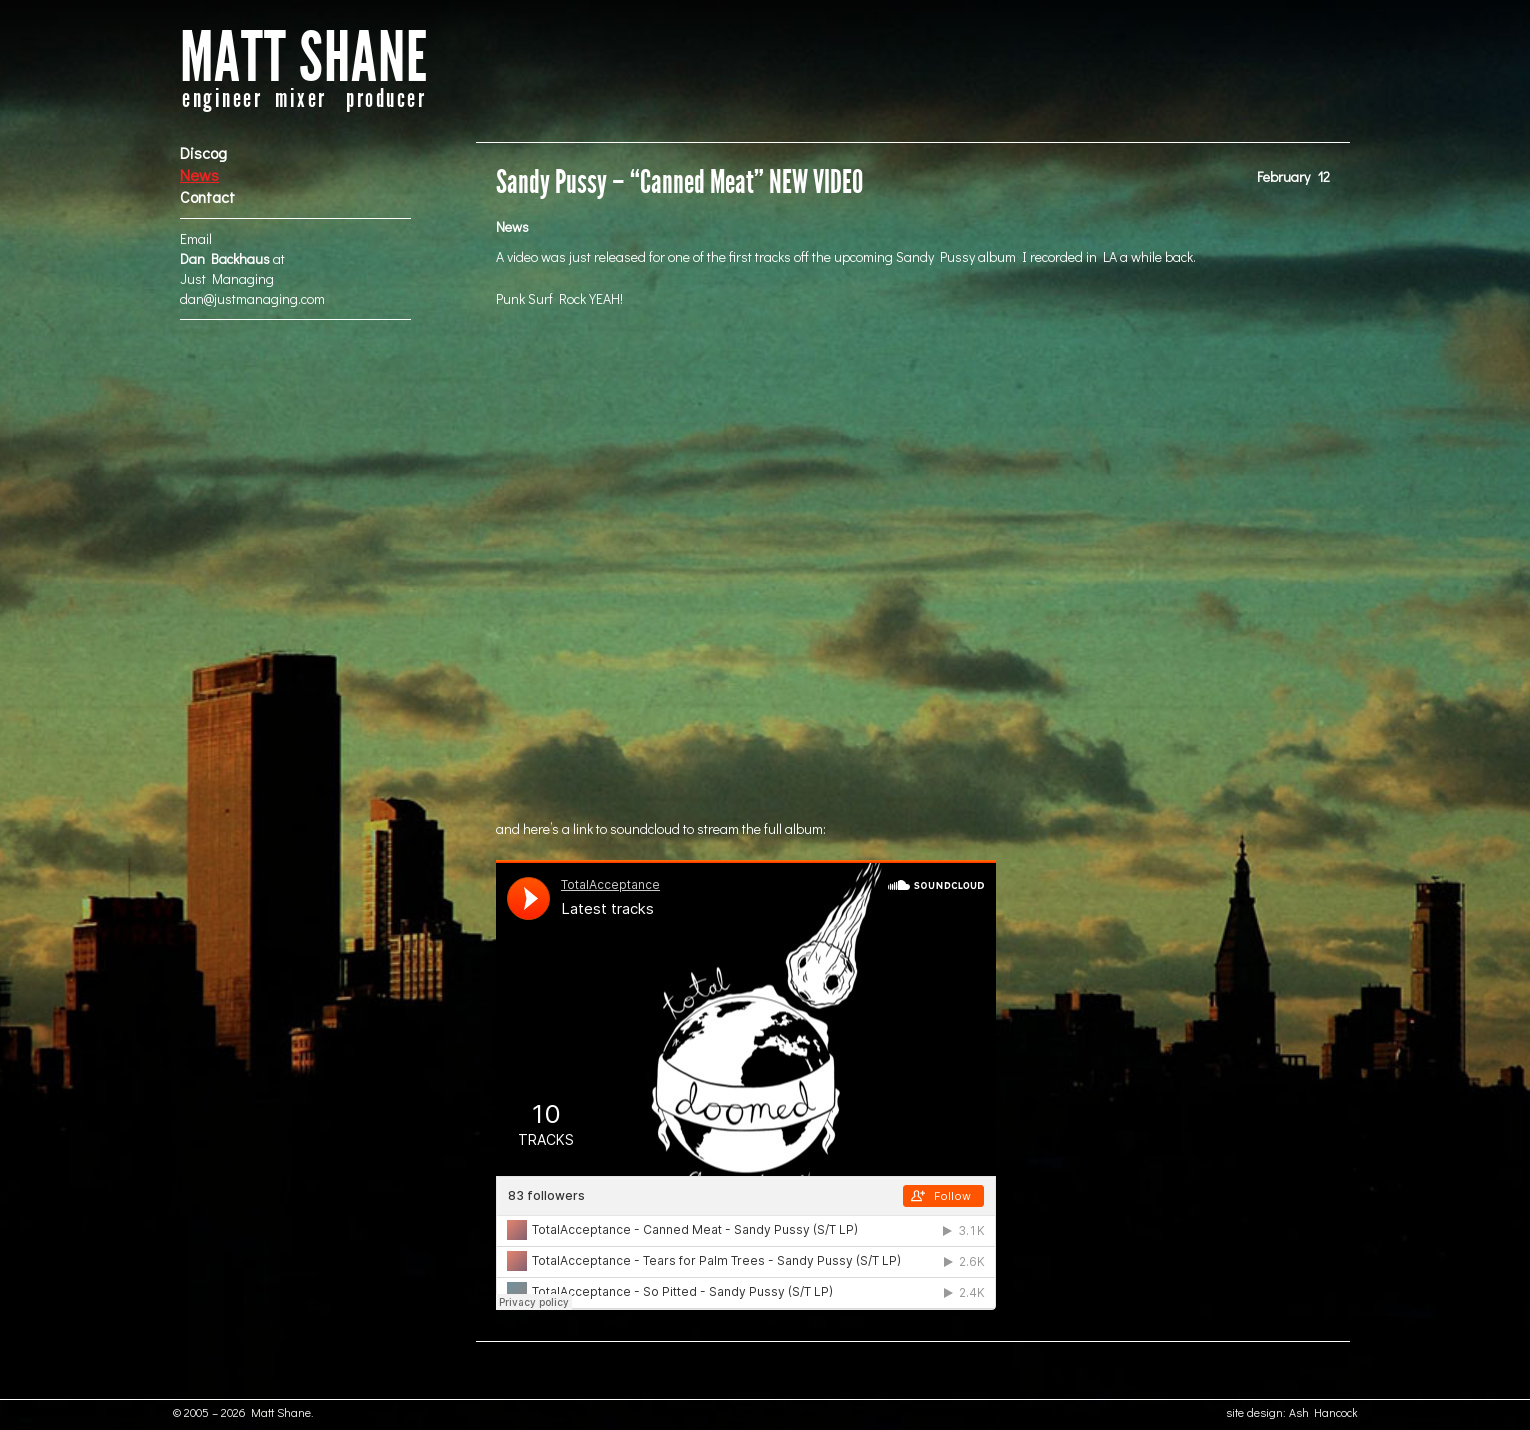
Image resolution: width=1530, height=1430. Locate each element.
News (199, 174)
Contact (207, 196)
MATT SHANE (304, 58)
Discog (203, 152)
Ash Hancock (1323, 1412)
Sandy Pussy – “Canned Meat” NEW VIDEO (679, 182)
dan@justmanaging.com (252, 298)
